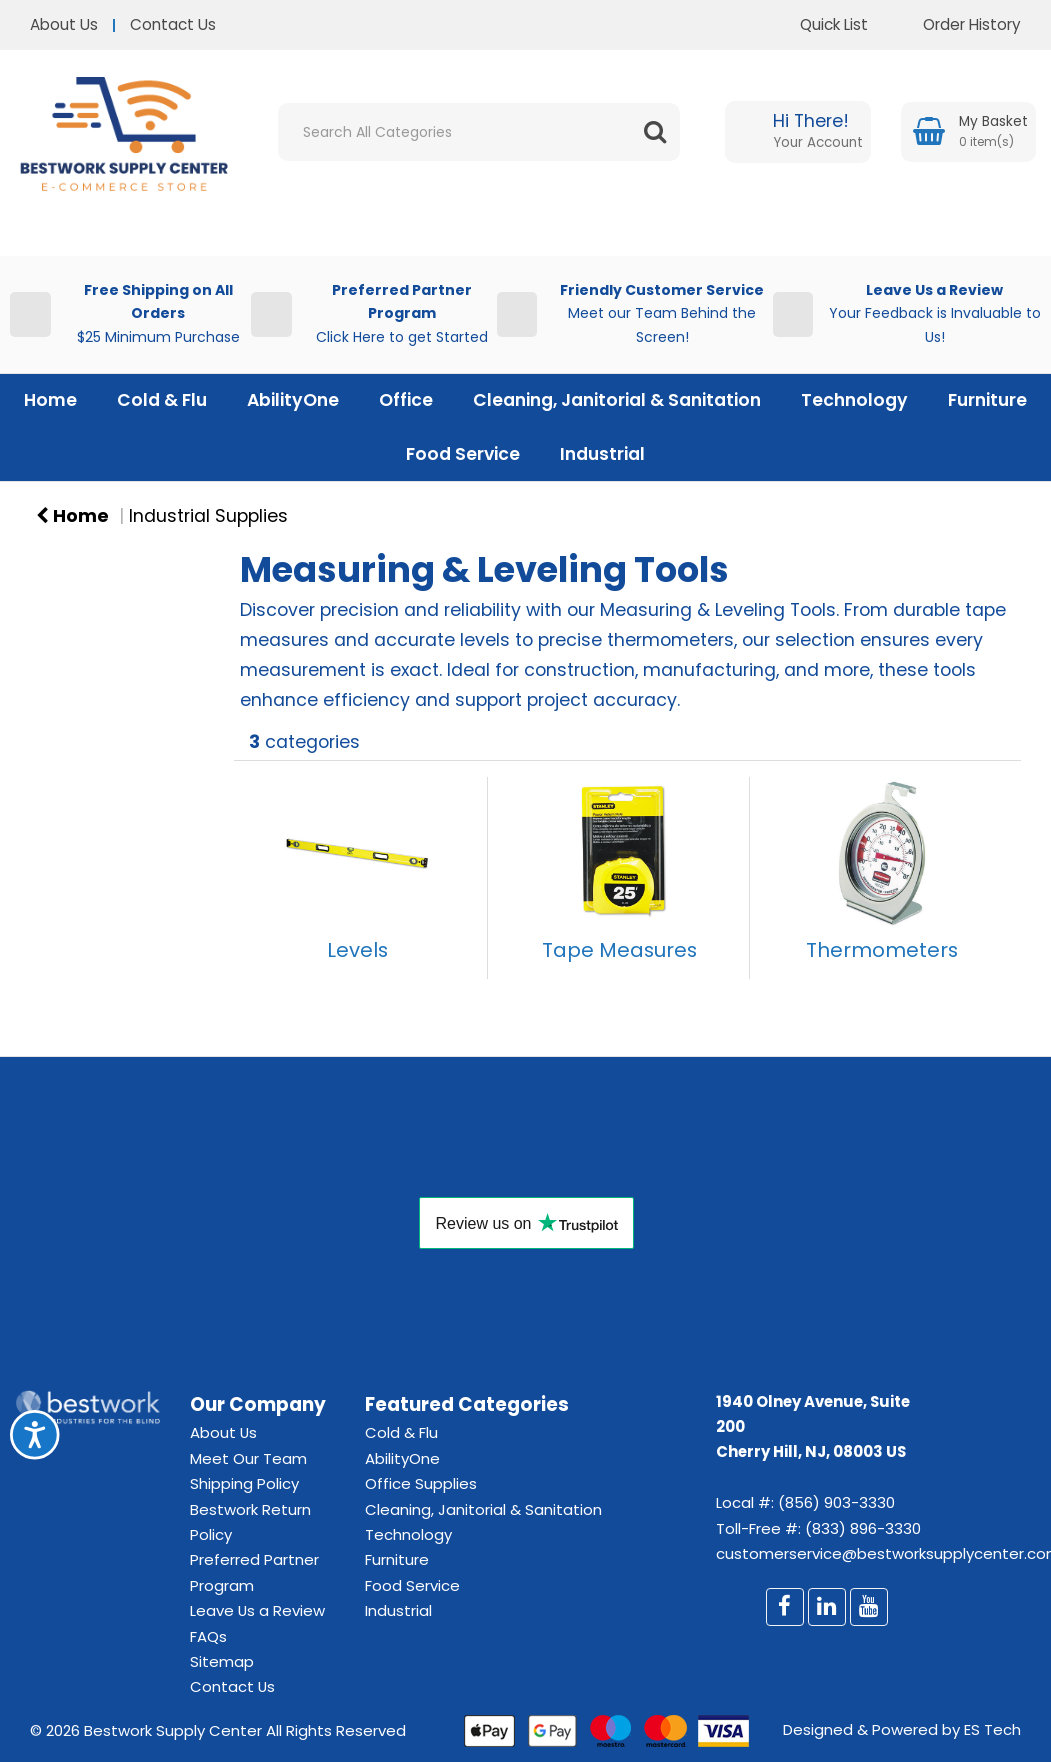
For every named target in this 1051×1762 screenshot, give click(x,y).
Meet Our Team (248, 1458)
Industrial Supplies (208, 516)
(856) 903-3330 (836, 1502)
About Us (64, 24)
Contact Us (173, 24)
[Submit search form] (655, 132)
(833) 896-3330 (863, 1528)
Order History (957, 24)
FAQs (208, 1636)
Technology (854, 400)
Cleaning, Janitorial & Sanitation (617, 400)
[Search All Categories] (479, 132)
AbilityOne (293, 400)
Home (50, 400)
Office (406, 400)
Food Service (463, 454)
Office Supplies (421, 1483)
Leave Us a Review (257, 1610)
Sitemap (222, 1661)
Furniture (987, 400)
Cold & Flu (162, 400)
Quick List (819, 24)
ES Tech (992, 1729)
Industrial (602, 454)
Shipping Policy (244, 1483)
